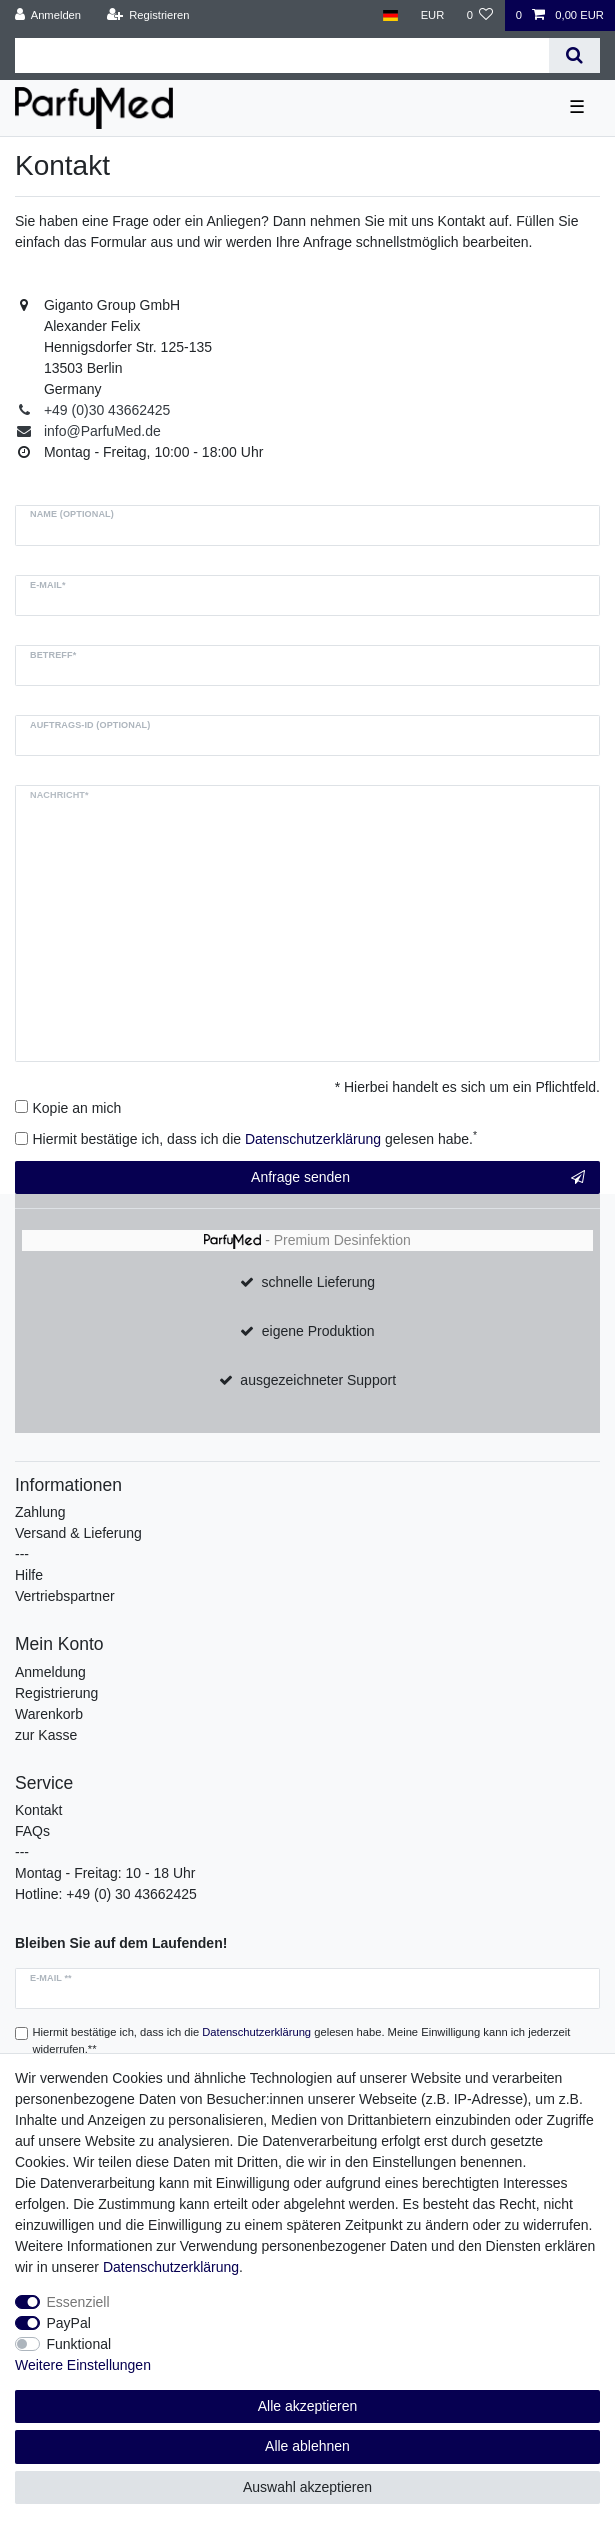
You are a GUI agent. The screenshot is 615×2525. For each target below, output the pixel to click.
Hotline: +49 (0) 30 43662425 (106, 1894)
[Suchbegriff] (282, 55)
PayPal (69, 2323)
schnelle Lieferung (318, 1282)
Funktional (79, 2344)
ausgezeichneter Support (318, 1380)
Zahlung (40, 1512)
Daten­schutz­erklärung (171, 2267)
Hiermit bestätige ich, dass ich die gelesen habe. (255, 1138)
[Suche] (574, 55)
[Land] (390, 15)
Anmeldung (50, 1672)
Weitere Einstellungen (83, 2365)
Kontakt (38, 1810)
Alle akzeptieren (308, 2406)
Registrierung (56, 1693)
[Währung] (432, 15)
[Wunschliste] (479, 15)
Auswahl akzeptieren (307, 2487)
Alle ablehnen (307, 2446)
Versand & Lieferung (78, 1533)
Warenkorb (49, 1714)
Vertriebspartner (65, 1596)
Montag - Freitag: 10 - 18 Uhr (105, 1873)
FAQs (32, 1831)
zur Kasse (46, 1735)
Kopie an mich (77, 1108)
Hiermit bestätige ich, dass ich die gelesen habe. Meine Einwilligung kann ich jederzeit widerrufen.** (302, 2040)
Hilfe (29, 1575)
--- (22, 1554)
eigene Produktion (318, 1331)
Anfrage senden (418, 1178)
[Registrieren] (147, 15)
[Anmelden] (48, 15)
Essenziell (78, 2302)
